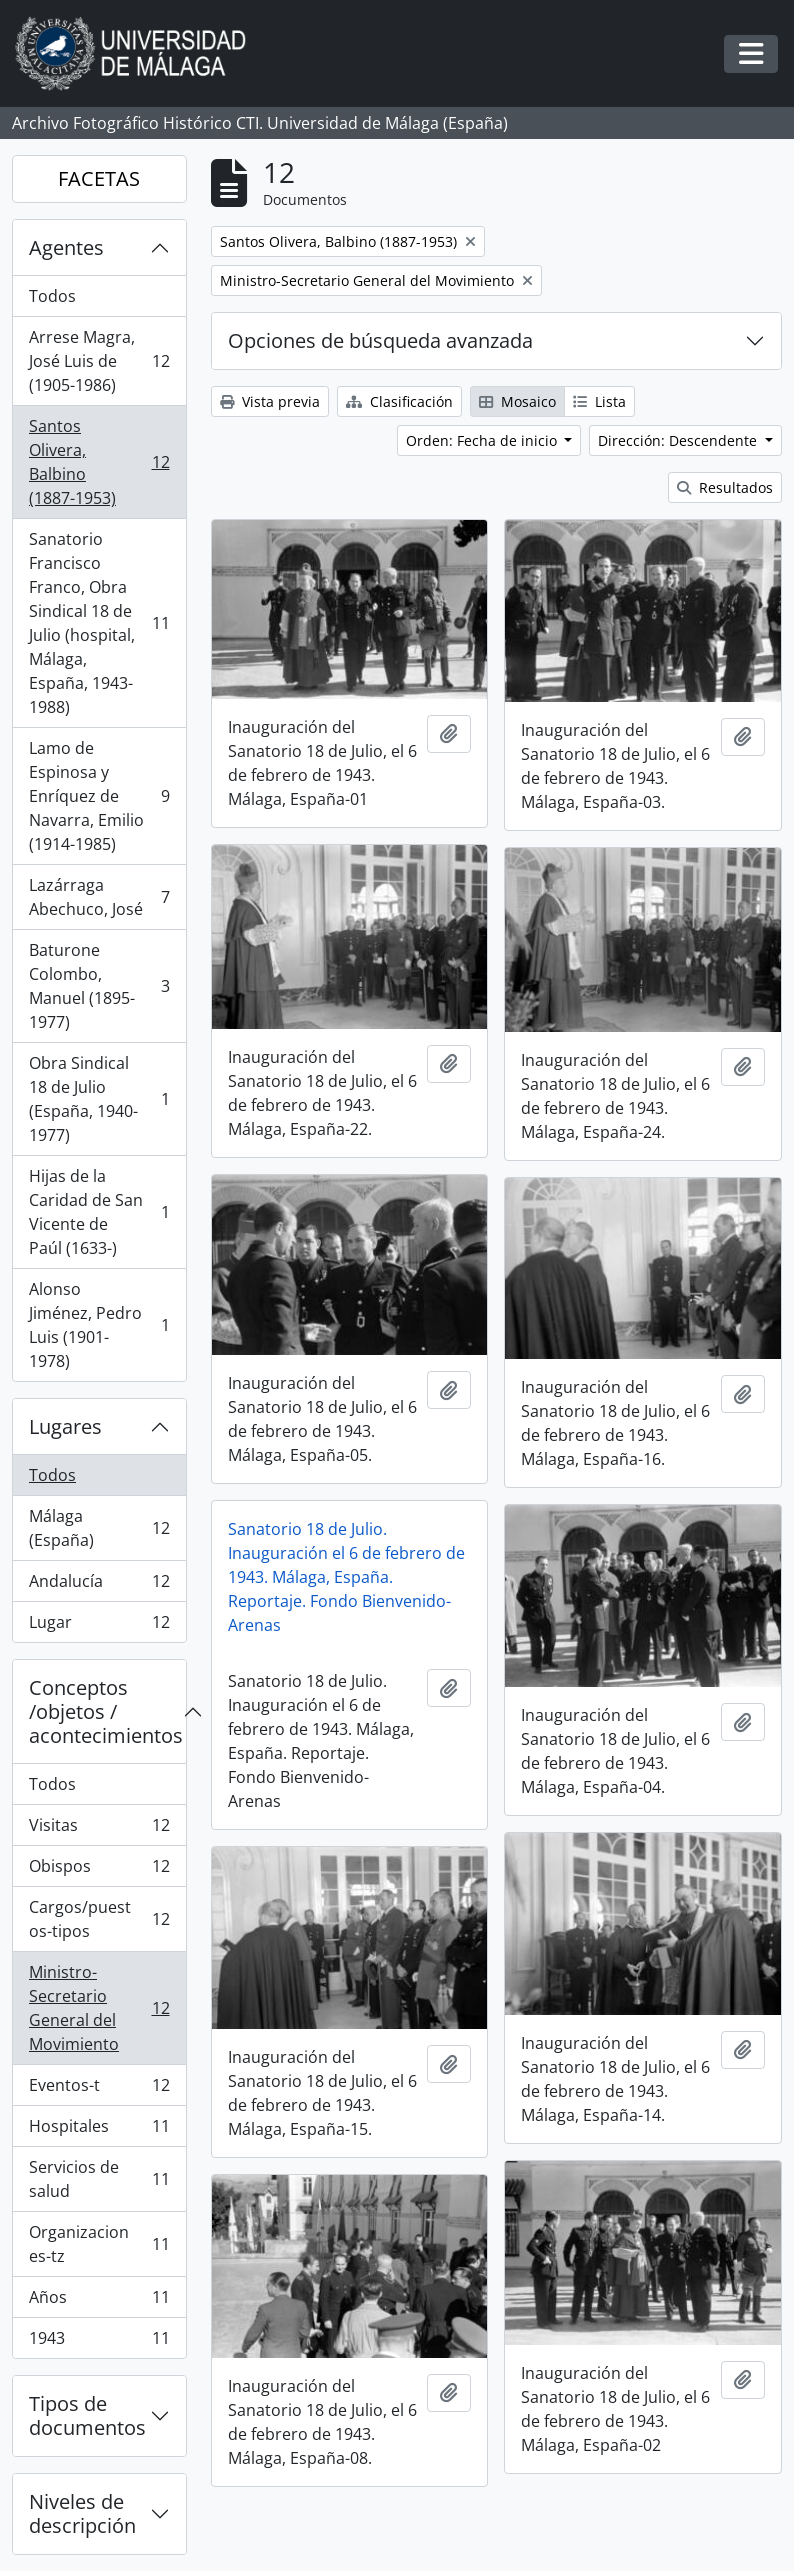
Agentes (66, 247)
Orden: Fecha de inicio (483, 440)
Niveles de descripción (82, 2513)
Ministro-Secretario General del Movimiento (99, 2008)
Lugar (99, 1626)
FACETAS (99, 178)
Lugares (65, 1426)
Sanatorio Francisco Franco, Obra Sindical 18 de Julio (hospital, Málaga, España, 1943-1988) (99, 623)
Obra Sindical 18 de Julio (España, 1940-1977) (99, 1099)
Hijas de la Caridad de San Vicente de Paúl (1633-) (99, 1212)
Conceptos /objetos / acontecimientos (106, 1711)
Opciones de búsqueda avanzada (380, 340)
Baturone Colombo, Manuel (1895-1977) (99, 986)
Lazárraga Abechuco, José (99, 897)
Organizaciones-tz (99, 2244)
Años (99, 2301)
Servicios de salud (99, 2179)
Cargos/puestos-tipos (99, 1919)
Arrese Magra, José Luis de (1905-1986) (99, 361)
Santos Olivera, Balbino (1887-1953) (99, 462)
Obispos (99, 1870)
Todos (52, 296)
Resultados (725, 487)
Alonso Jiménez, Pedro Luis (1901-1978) (99, 1325)
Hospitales (99, 2130)
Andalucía (99, 1585)
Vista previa (270, 401)
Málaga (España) (99, 1528)
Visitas (99, 1829)
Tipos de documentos (87, 2415)
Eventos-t (99, 2089)
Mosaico (517, 401)
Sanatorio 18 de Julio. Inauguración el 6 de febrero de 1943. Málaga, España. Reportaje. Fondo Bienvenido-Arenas (346, 1577)
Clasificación (399, 401)
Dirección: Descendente (679, 440)
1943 (99, 2342)
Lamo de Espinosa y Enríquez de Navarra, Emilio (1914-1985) (99, 796)
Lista (599, 401)
